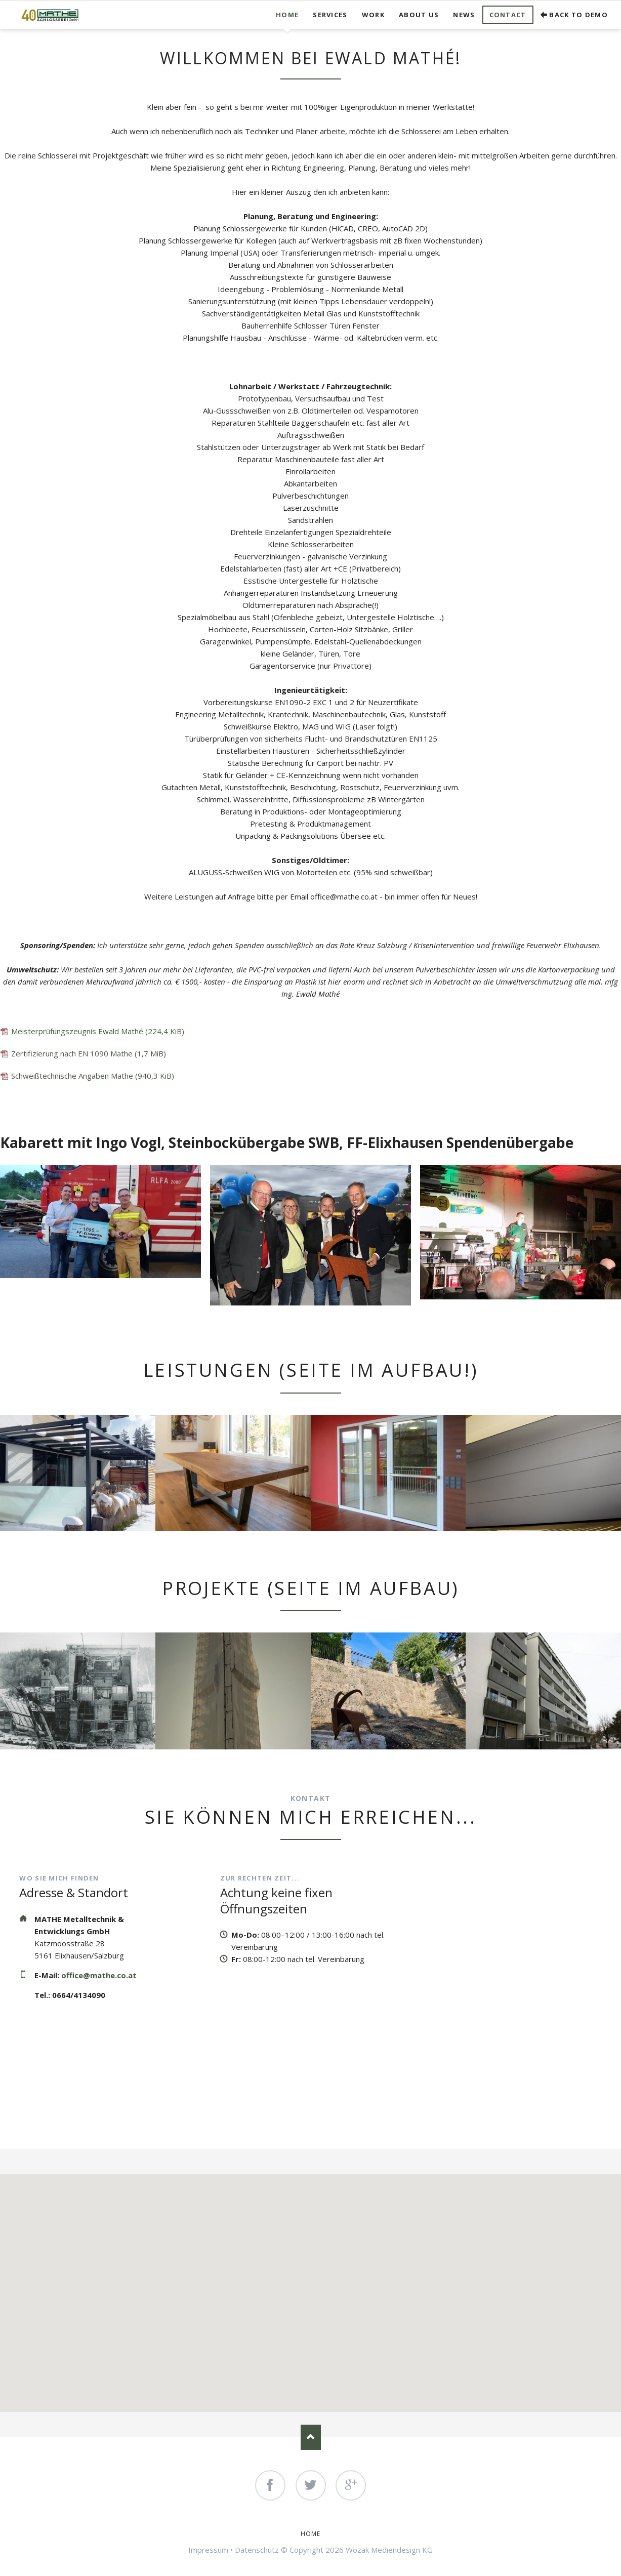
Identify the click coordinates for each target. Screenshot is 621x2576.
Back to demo (578, 14)
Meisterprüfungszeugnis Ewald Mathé (97, 1031)
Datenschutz (257, 2550)
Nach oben (311, 2437)
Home (287, 14)
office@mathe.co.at (99, 1975)
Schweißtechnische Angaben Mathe (92, 1076)
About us (419, 14)
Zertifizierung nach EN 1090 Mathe (88, 1053)
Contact (507, 14)
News (464, 14)
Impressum (208, 2550)
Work (373, 14)
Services (330, 14)
